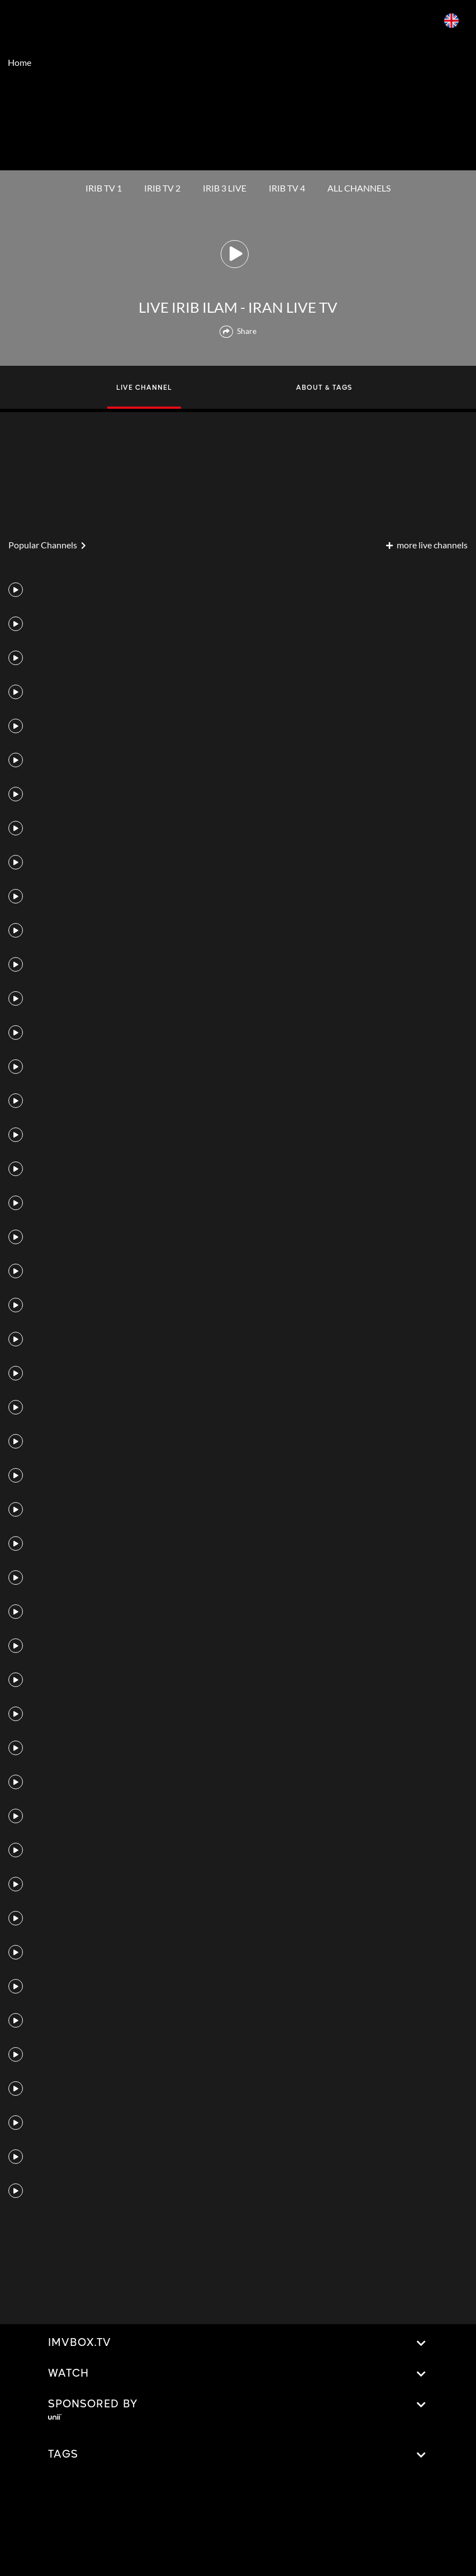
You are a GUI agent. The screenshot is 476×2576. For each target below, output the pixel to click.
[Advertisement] (238, 122)
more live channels (427, 544)
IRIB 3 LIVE (224, 188)
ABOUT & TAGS (324, 388)
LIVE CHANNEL (144, 388)
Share (238, 331)
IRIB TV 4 (287, 188)
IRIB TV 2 (162, 188)
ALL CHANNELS (359, 188)
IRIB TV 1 (103, 188)
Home (19, 62)
